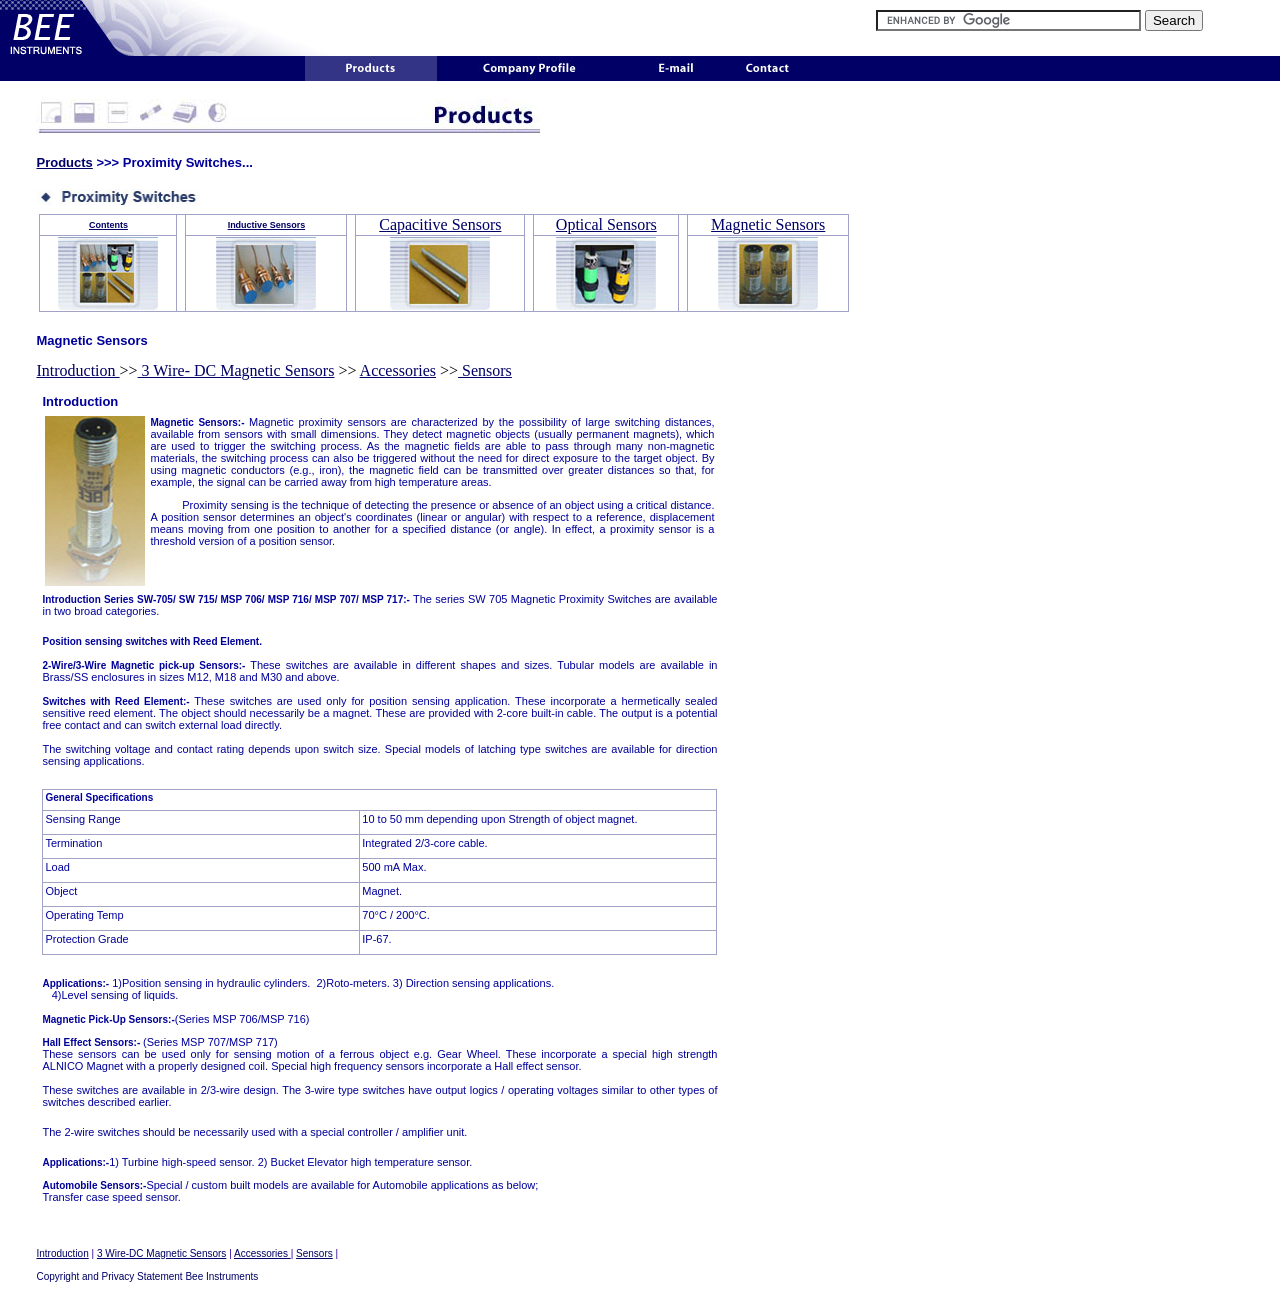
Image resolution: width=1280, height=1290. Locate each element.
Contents (108, 225)
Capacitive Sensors (440, 224)
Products (64, 162)
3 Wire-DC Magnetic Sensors (161, 1253)
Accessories (398, 370)
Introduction (77, 370)
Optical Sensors (606, 224)
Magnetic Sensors (768, 224)
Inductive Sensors (267, 225)
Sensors (485, 370)
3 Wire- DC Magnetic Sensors (236, 370)
